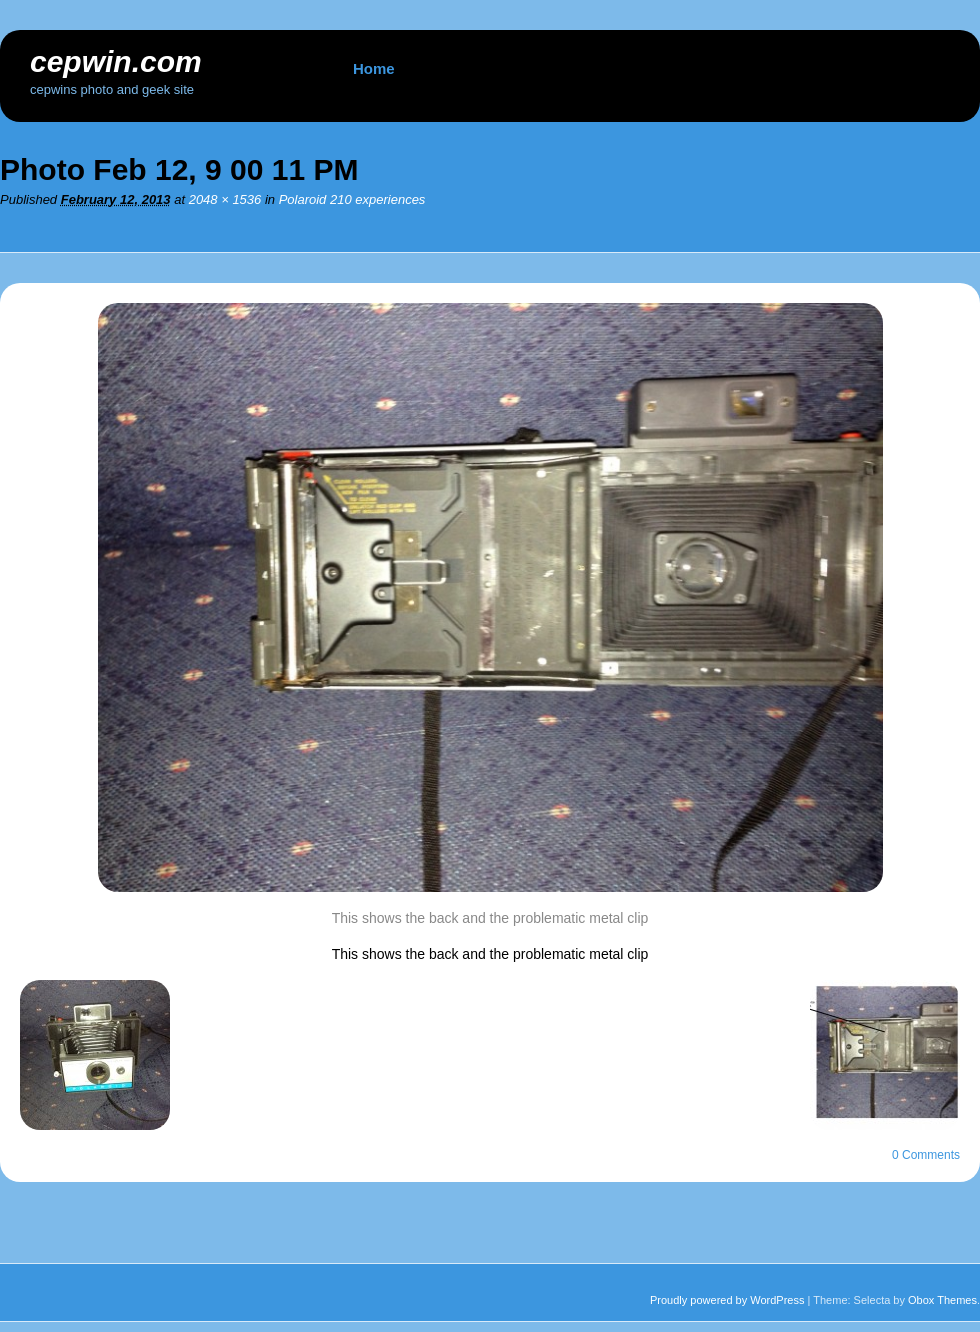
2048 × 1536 (225, 199)
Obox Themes (942, 1300)
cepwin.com (116, 61)
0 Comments (926, 1155)
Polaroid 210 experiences (352, 199)
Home (374, 68)
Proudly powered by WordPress (727, 1300)
